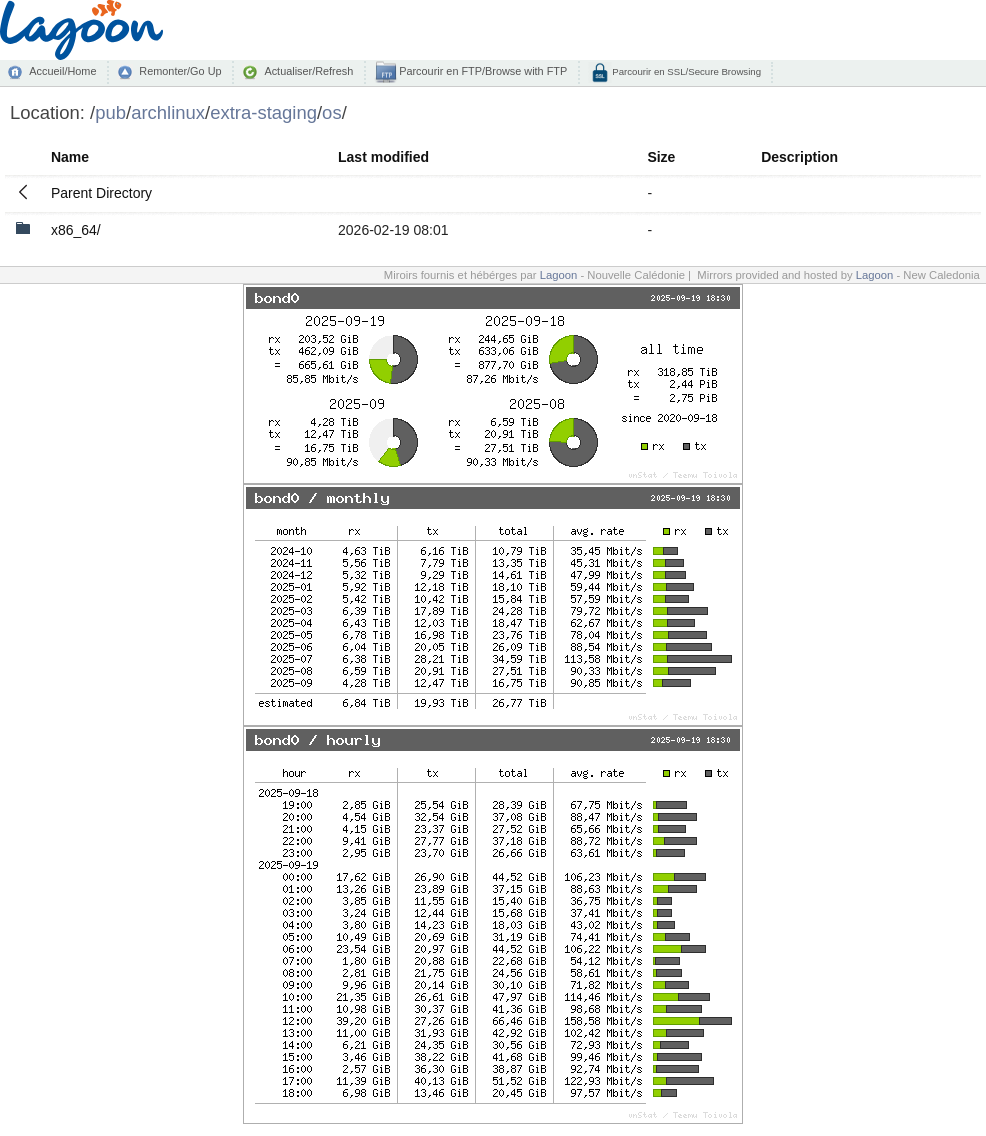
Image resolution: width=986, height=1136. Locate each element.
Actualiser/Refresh (308, 71)
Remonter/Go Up (180, 71)
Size (661, 157)
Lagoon (559, 275)
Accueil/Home (62, 71)
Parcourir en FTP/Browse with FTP (481, 71)
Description (799, 157)
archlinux (168, 112)
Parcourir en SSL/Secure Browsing (685, 71)
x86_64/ (76, 230)
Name (70, 157)
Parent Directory (101, 193)
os (332, 112)
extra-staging (263, 112)
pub (110, 112)
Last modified (383, 157)
